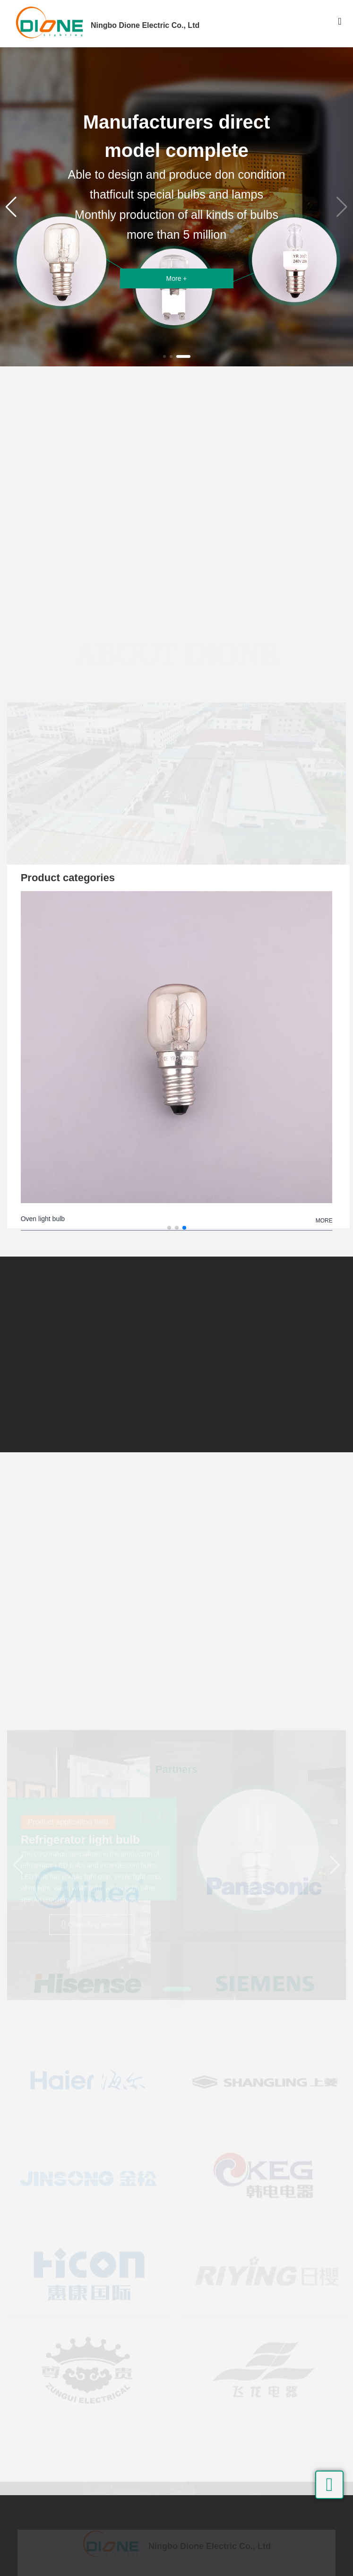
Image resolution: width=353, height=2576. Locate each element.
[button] (164, 356)
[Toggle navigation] (340, 23)
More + (176, 278)
